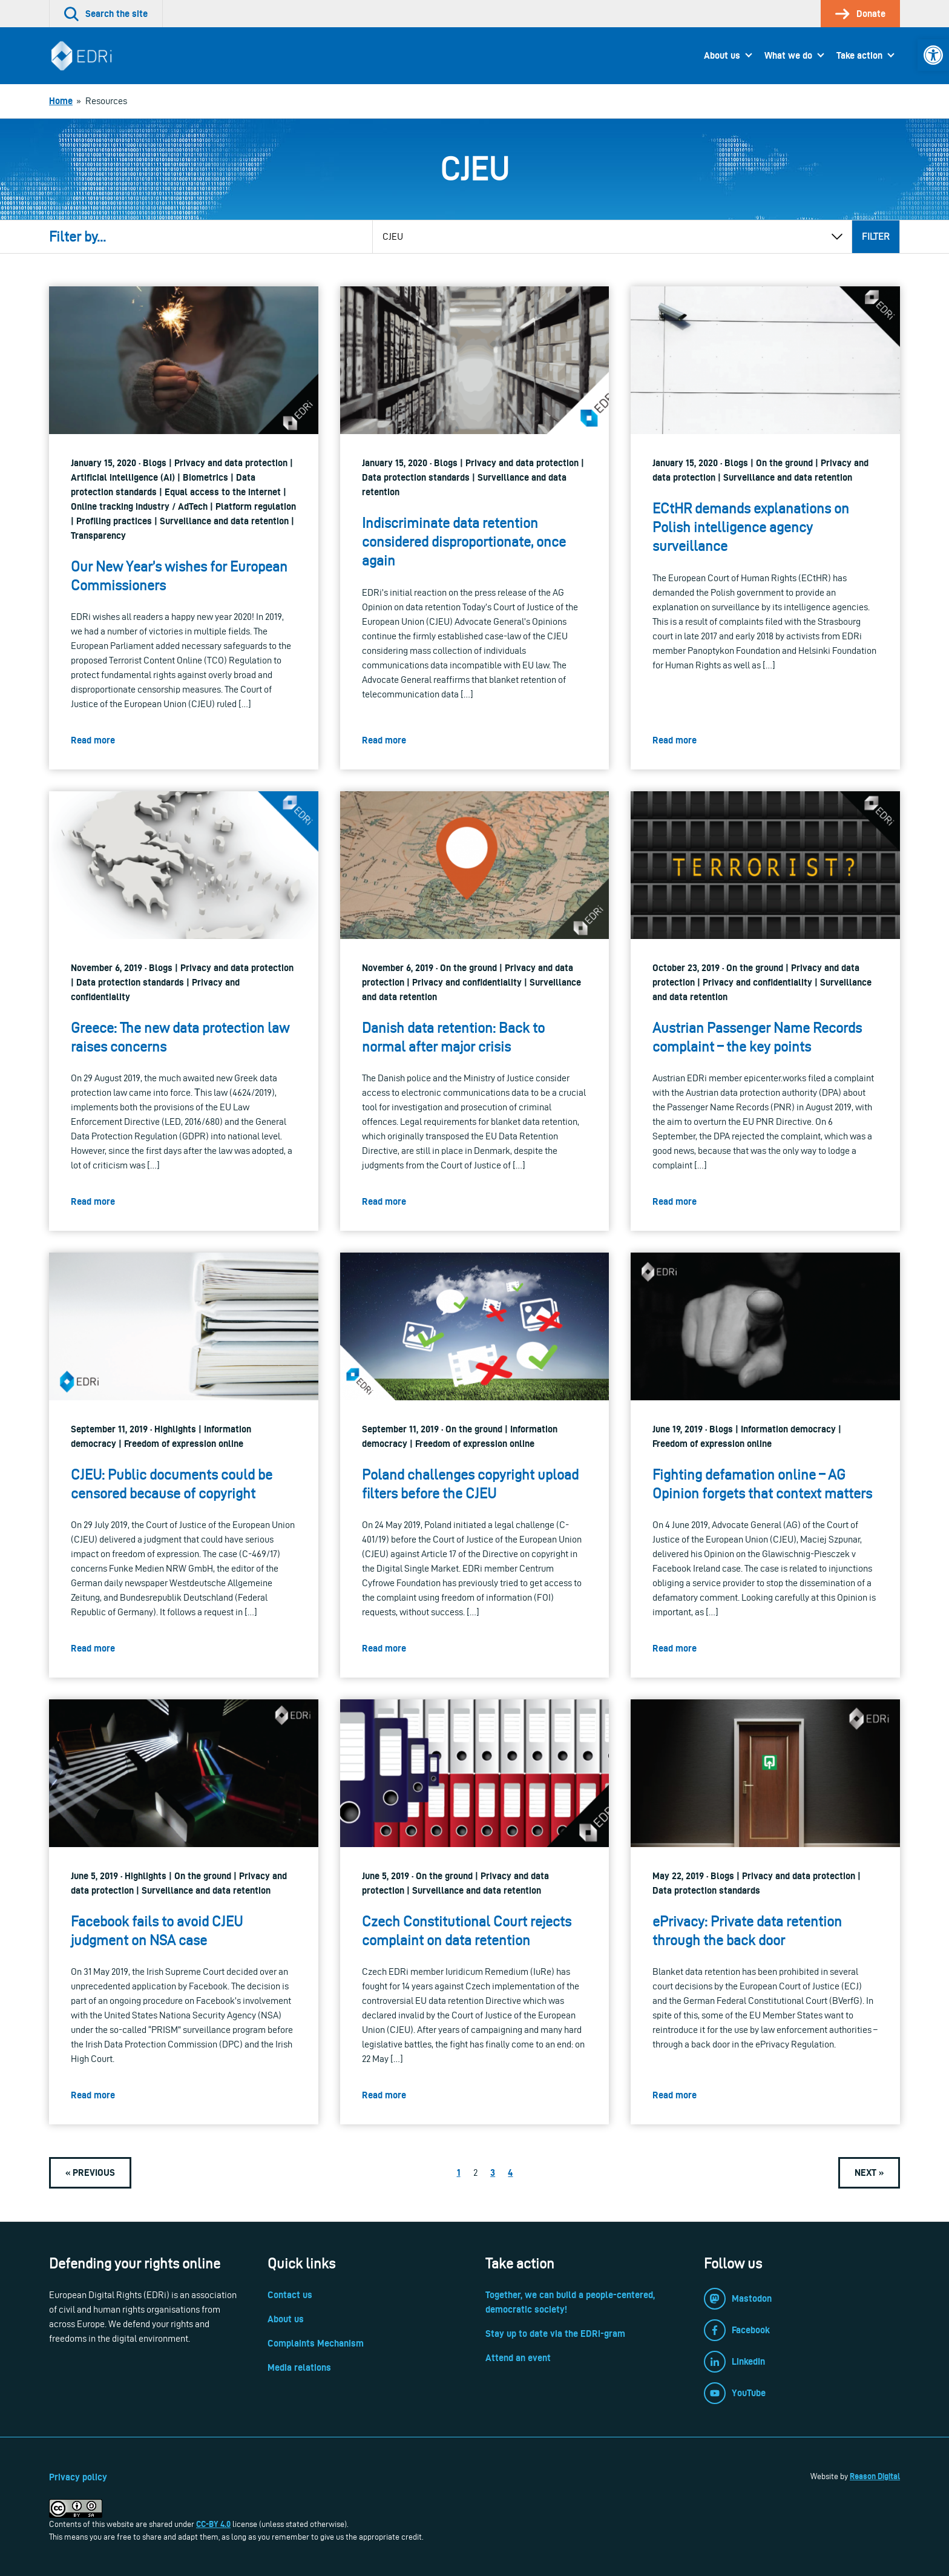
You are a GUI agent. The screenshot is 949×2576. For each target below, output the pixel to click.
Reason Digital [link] (875, 2476)
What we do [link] (788, 55)
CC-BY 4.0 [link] (213, 2524)
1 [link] (459, 2172)
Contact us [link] (290, 2295)
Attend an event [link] (518, 2358)
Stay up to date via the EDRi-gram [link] (555, 2333)
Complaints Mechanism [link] (316, 2343)
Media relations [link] (299, 2367)
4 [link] (510, 2172)
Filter (876, 236)
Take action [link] (859, 55)
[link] (933, 55)
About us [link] (722, 55)
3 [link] (492, 2172)
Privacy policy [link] (78, 2477)
